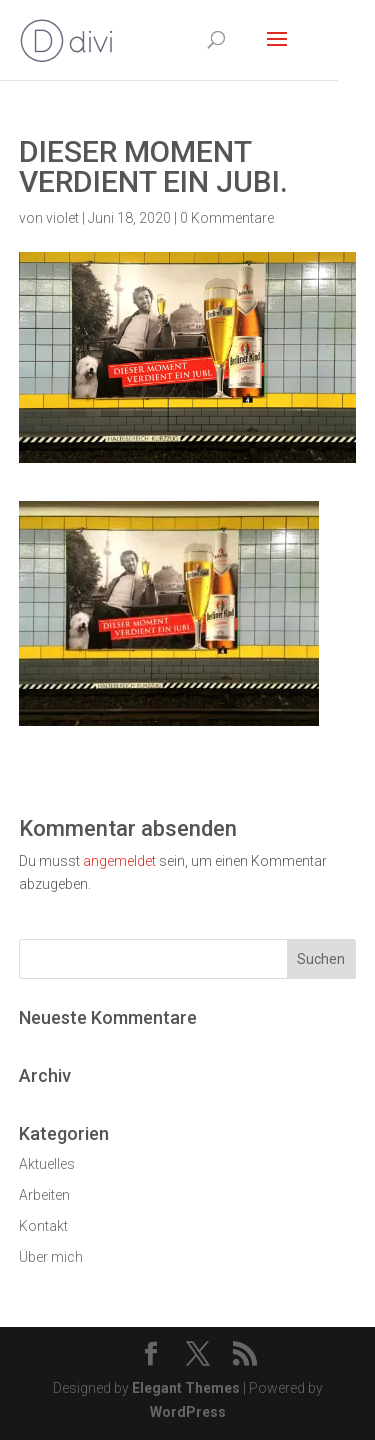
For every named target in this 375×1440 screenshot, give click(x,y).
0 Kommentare (227, 218)
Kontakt (43, 1226)
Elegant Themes (186, 1388)
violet (62, 218)
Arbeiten (44, 1195)
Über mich (51, 1257)
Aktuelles (47, 1164)
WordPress (188, 1412)
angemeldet (119, 861)
